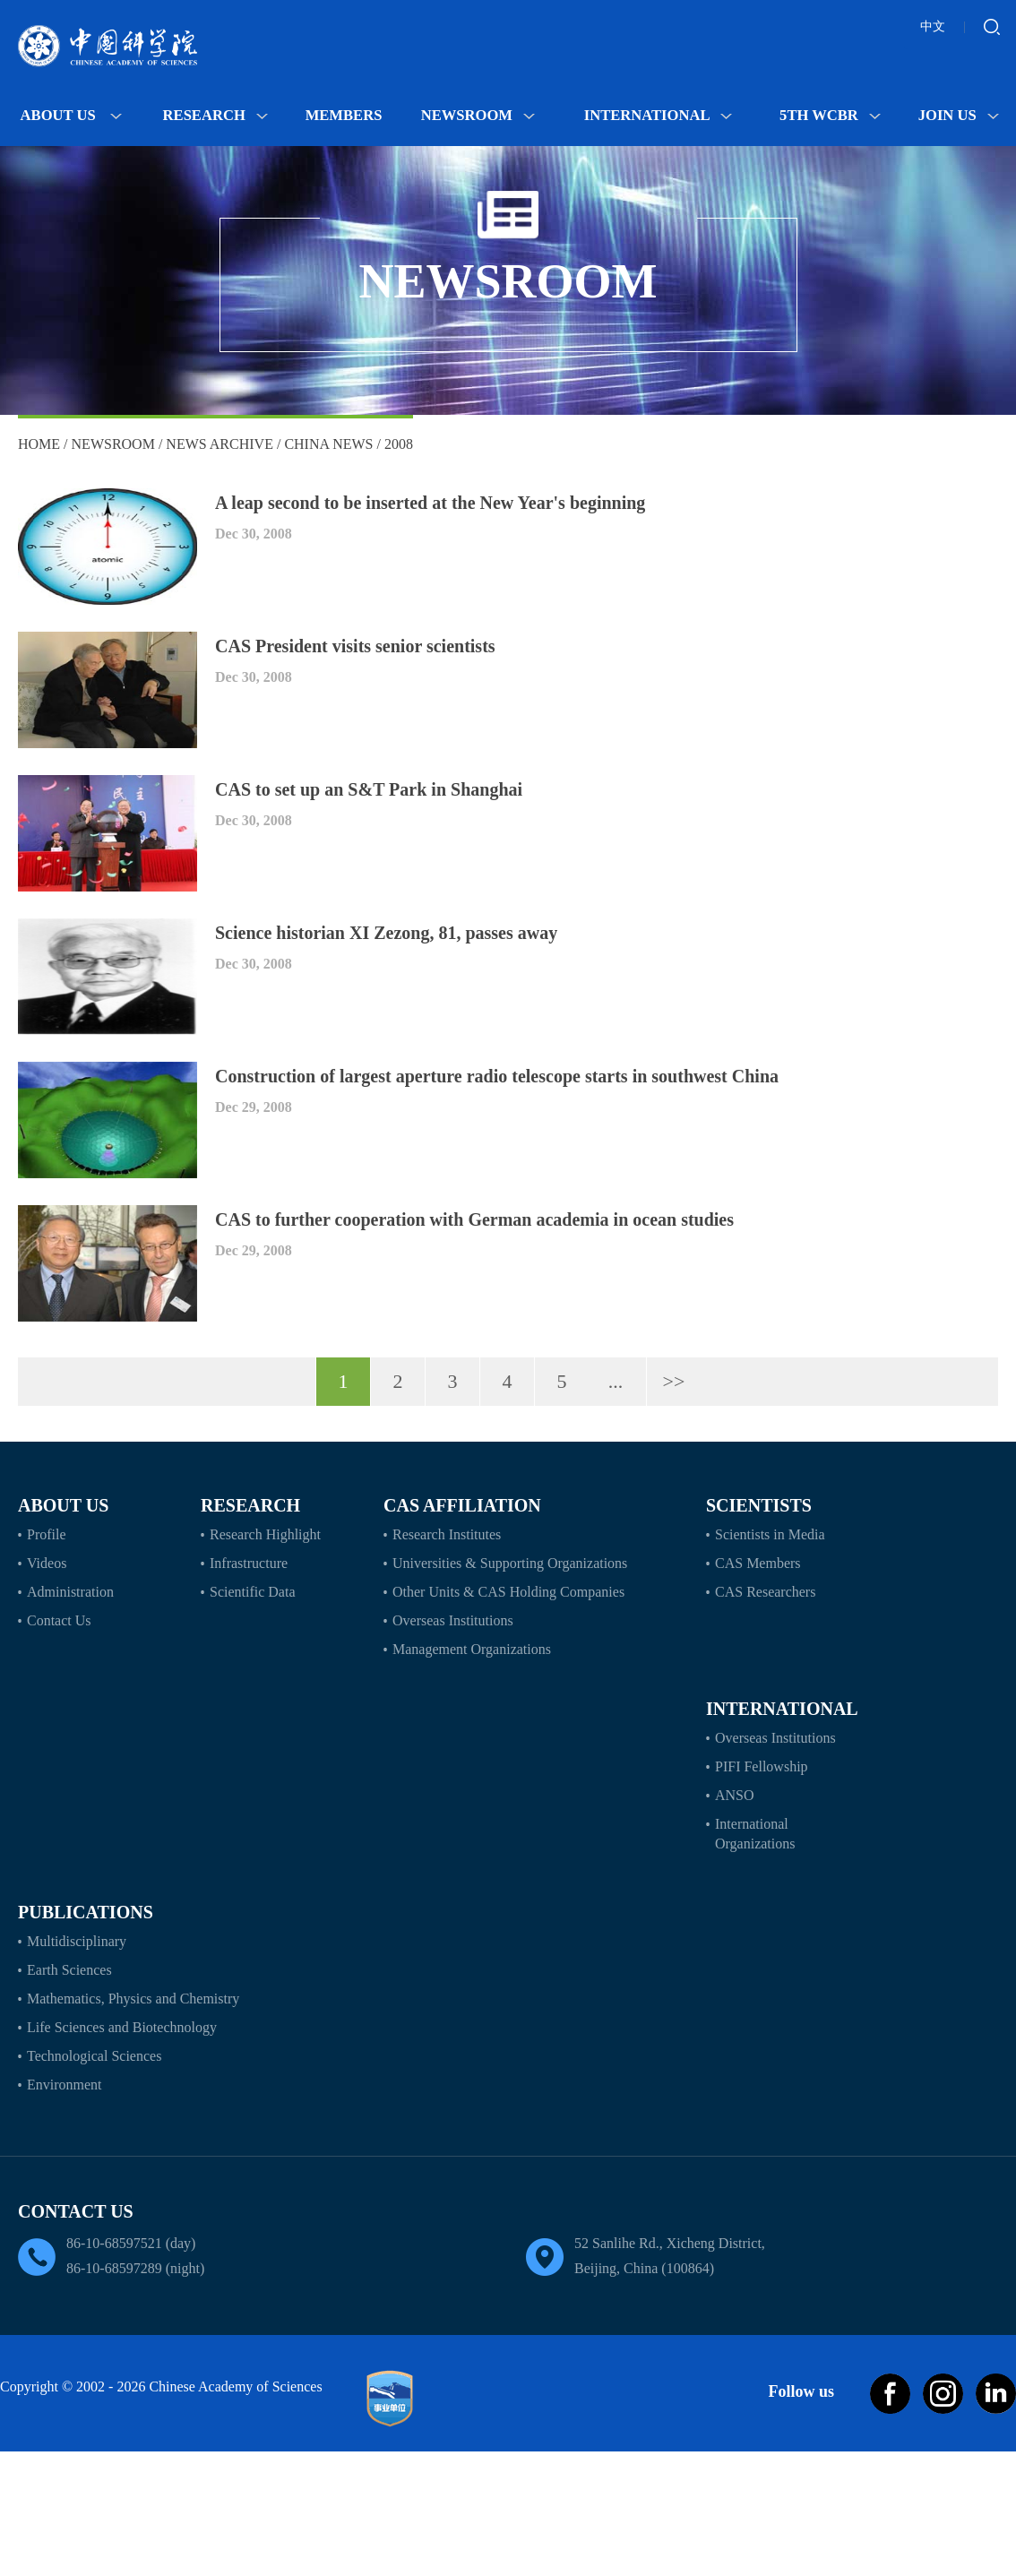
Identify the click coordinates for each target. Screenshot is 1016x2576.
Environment (64, 2084)
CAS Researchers (765, 1591)
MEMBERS (344, 115)
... (616, 1381)
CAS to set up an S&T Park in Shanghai (368, 789)
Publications (85, 1912)
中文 (932, 26)
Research (215, 115)
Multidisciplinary (76, 1941)
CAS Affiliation (462, 1505)
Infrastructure (249, 1563)
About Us (71, 115)
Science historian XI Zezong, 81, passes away (386, 933)
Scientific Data (253, 1591)
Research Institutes (446, 1534)
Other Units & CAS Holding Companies (508, 1591)
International (658, 115)
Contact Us (59, 1620)
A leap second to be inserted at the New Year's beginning (430, 503)
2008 (398, 444)
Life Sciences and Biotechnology (122, 2027)
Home (39, 444)
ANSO (734, 1795)
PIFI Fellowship (761, 1766)
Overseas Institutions (452, 1620)
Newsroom (478, 115)
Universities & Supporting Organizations (509, 1563)
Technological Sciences (94, 2055)
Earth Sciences (69, 1969)
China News (328, 444)
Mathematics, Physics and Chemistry (133, 1998)
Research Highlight (265, 1534)
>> (674, 1381)
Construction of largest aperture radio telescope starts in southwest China (497, 1076)
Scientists (759, 1505)
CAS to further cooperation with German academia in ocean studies (474, 1219)
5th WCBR (830, 115)
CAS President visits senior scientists (355, 646)
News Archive (219, 444)
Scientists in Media (770, 1534)
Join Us (958, 115)
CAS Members (758, 1563)
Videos (46, 1563)
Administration (70, 1591)
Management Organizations (471, 1649)
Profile (46, 1534)
